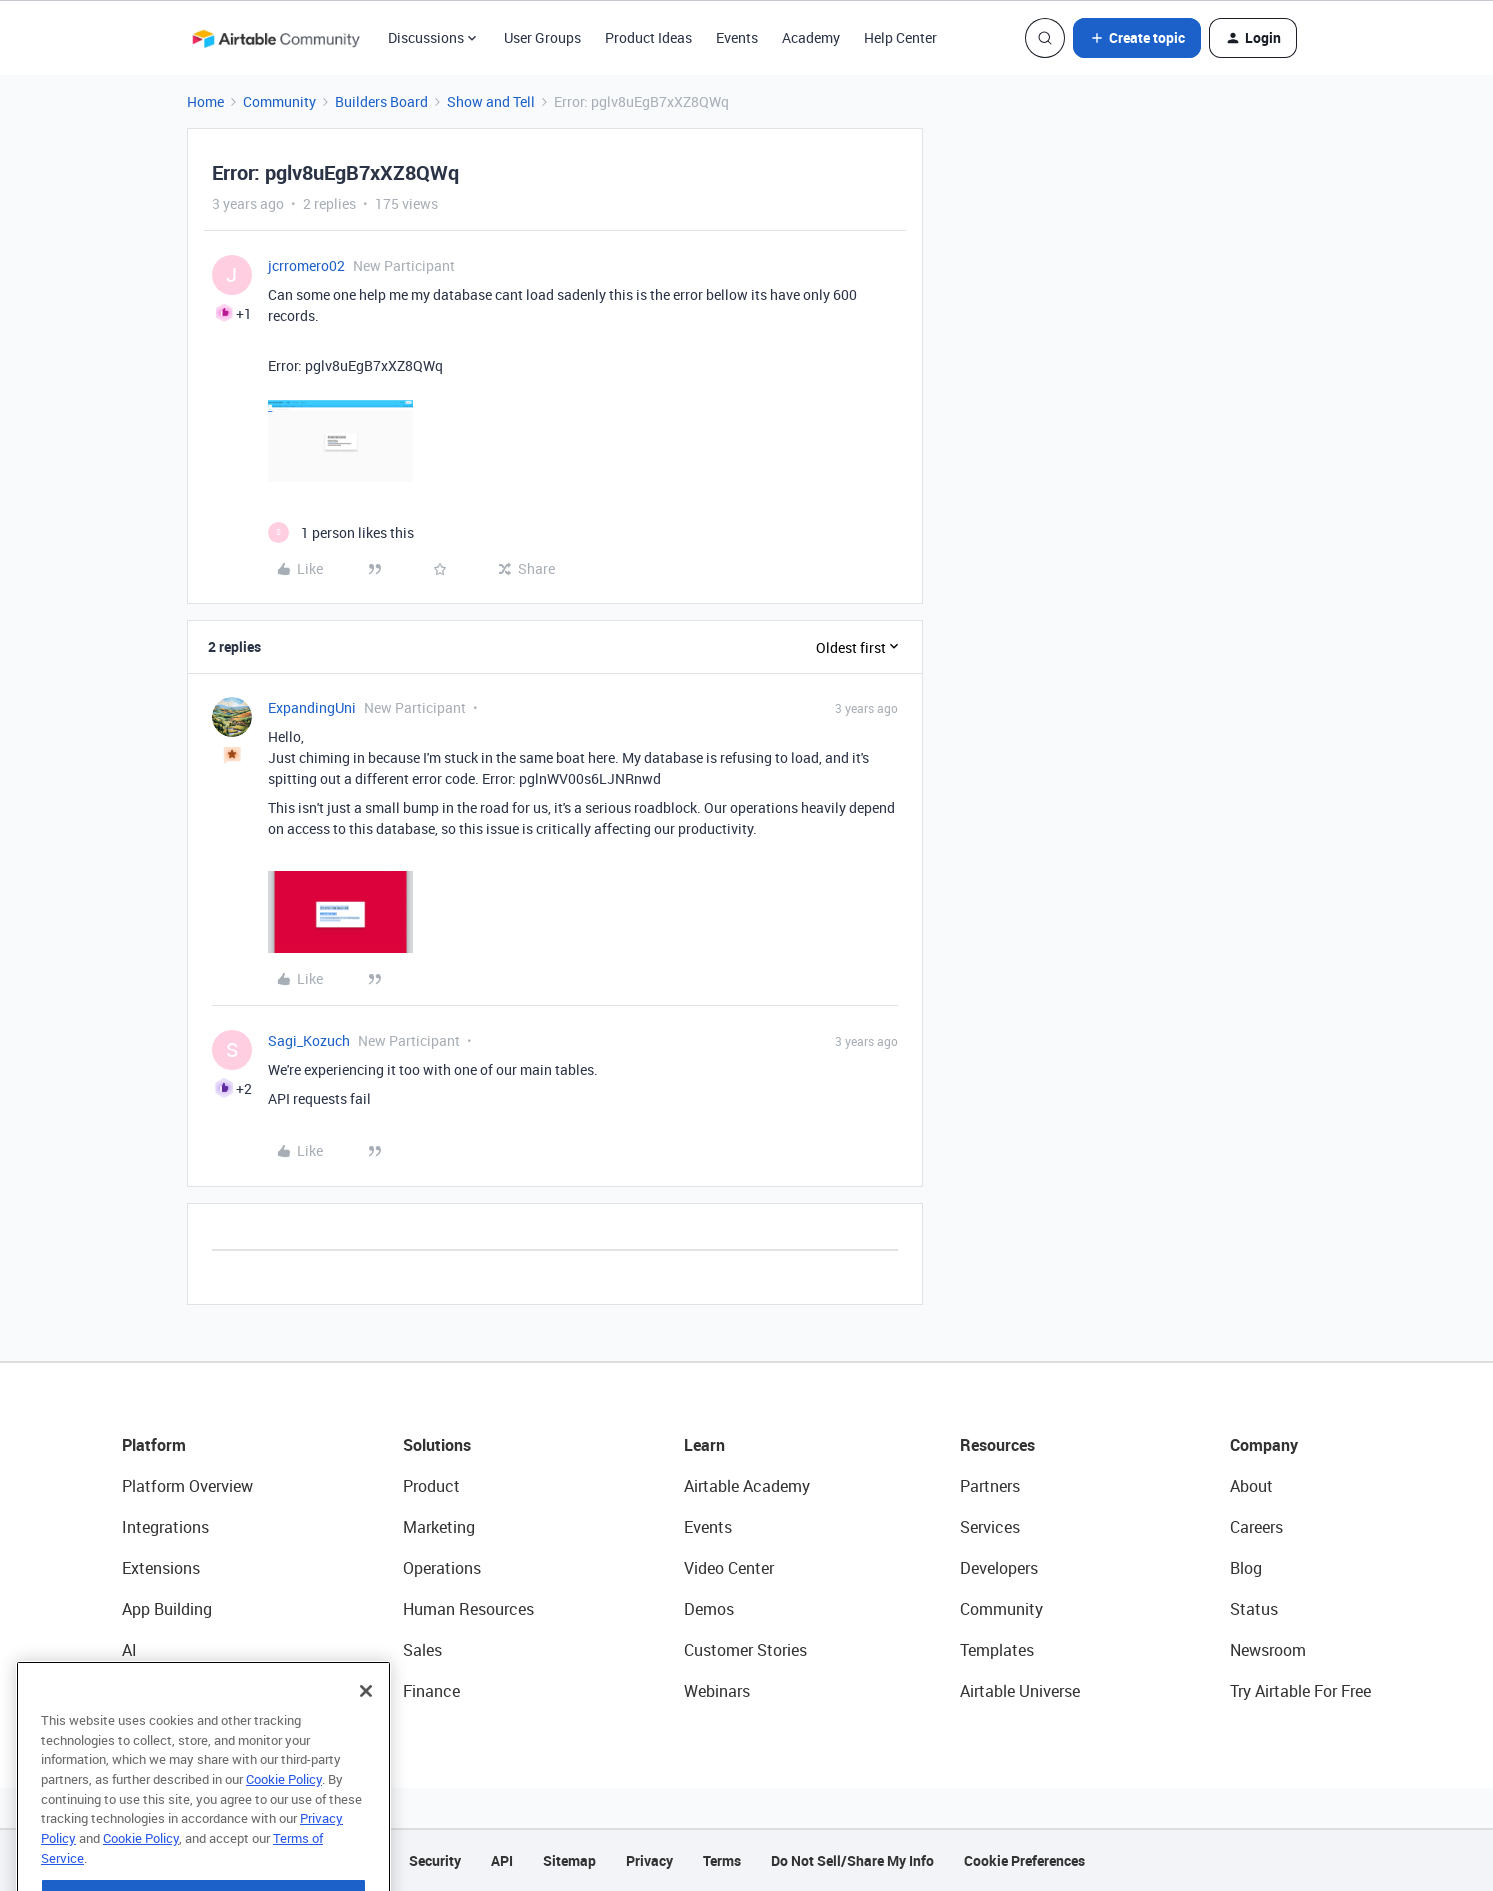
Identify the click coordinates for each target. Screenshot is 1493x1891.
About (1251, 1486)
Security (435, 1860)
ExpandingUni (312, 707)
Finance (431, 1691)
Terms (722, 1860)
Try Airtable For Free (1300, 1691)
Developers (999, 1568)
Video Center (729, 1568)
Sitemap (569, 1860)
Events (737, 37)
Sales (422, 1650)
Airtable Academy (747, 1486)
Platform (154, 1445)
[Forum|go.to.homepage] (276, 38)
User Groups (542, 37)
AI (129, 1650)
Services (990, 1527)
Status (1254, 1609)
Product (431, 1486)
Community (279, 101)
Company (1264, 1445)
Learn (704, 1445)
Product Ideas (648, 37)
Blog (1246, 1568)
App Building (167, 1609)
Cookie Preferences (1024, 1860)
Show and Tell (491, 101)
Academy (811, 37)
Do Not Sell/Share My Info (852, 1860)
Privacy (649, 1860)
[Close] (366, 1740)
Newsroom (1268, 1650)
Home (205, 101)
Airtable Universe (1020, 1691)
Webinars (717, 1691)
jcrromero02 (306, 265)
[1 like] (341, 532)
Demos (709, 1609)
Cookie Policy (284, 1828)
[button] (1137, 38)
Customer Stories (745, 1650)
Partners (990, 1486)
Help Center (900, 37)
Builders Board (381, 101)
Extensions (161, 1568)
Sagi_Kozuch (309, 1040)
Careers (1256, 1527)
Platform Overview (187, 1486)
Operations (442, 1568)
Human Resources (468, 1609)
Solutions (437, 1445)
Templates (997, 1650)
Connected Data (180, 1691)
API (502, 1860)
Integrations (165, 1527)
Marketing (439, 1527)
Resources (997, 1445)
